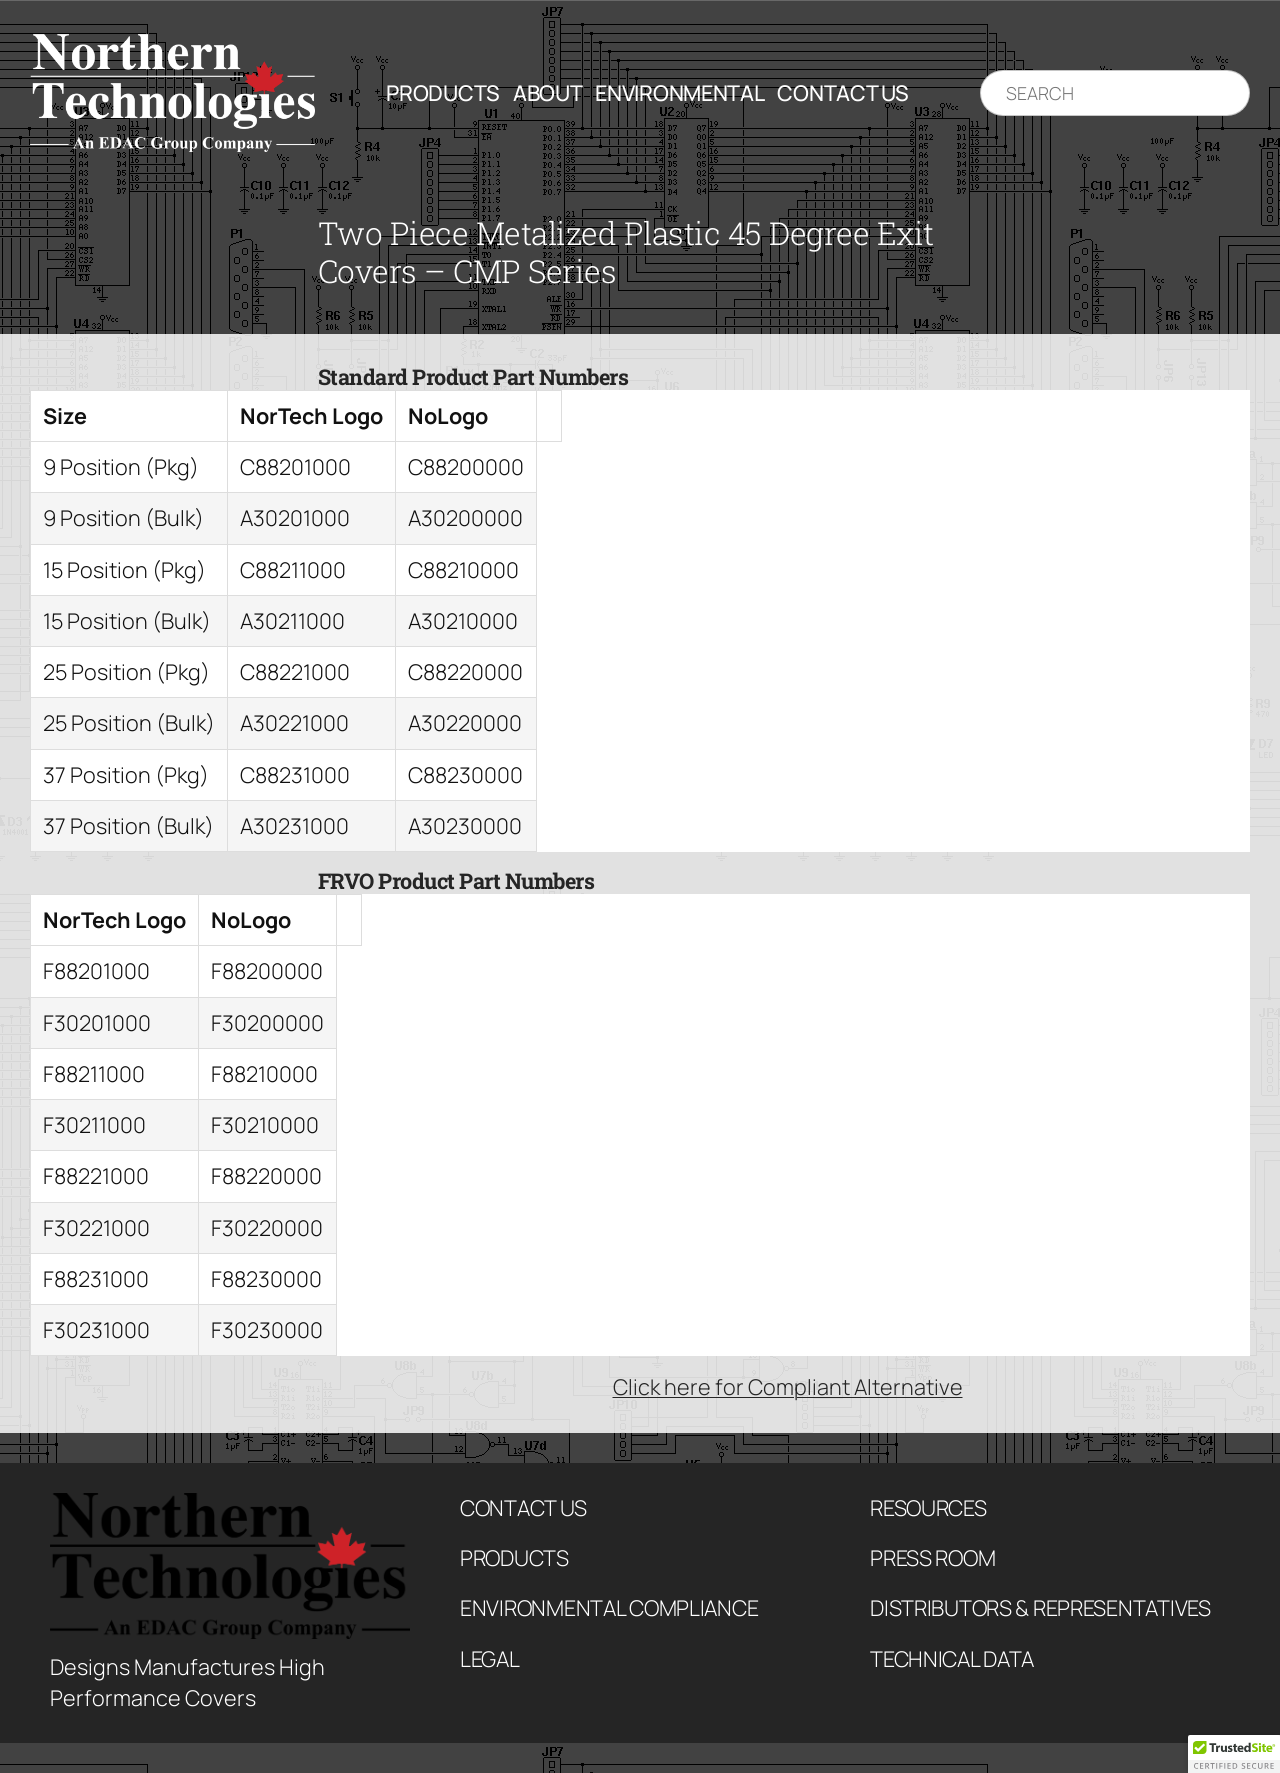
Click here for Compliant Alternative (788, 1386)
